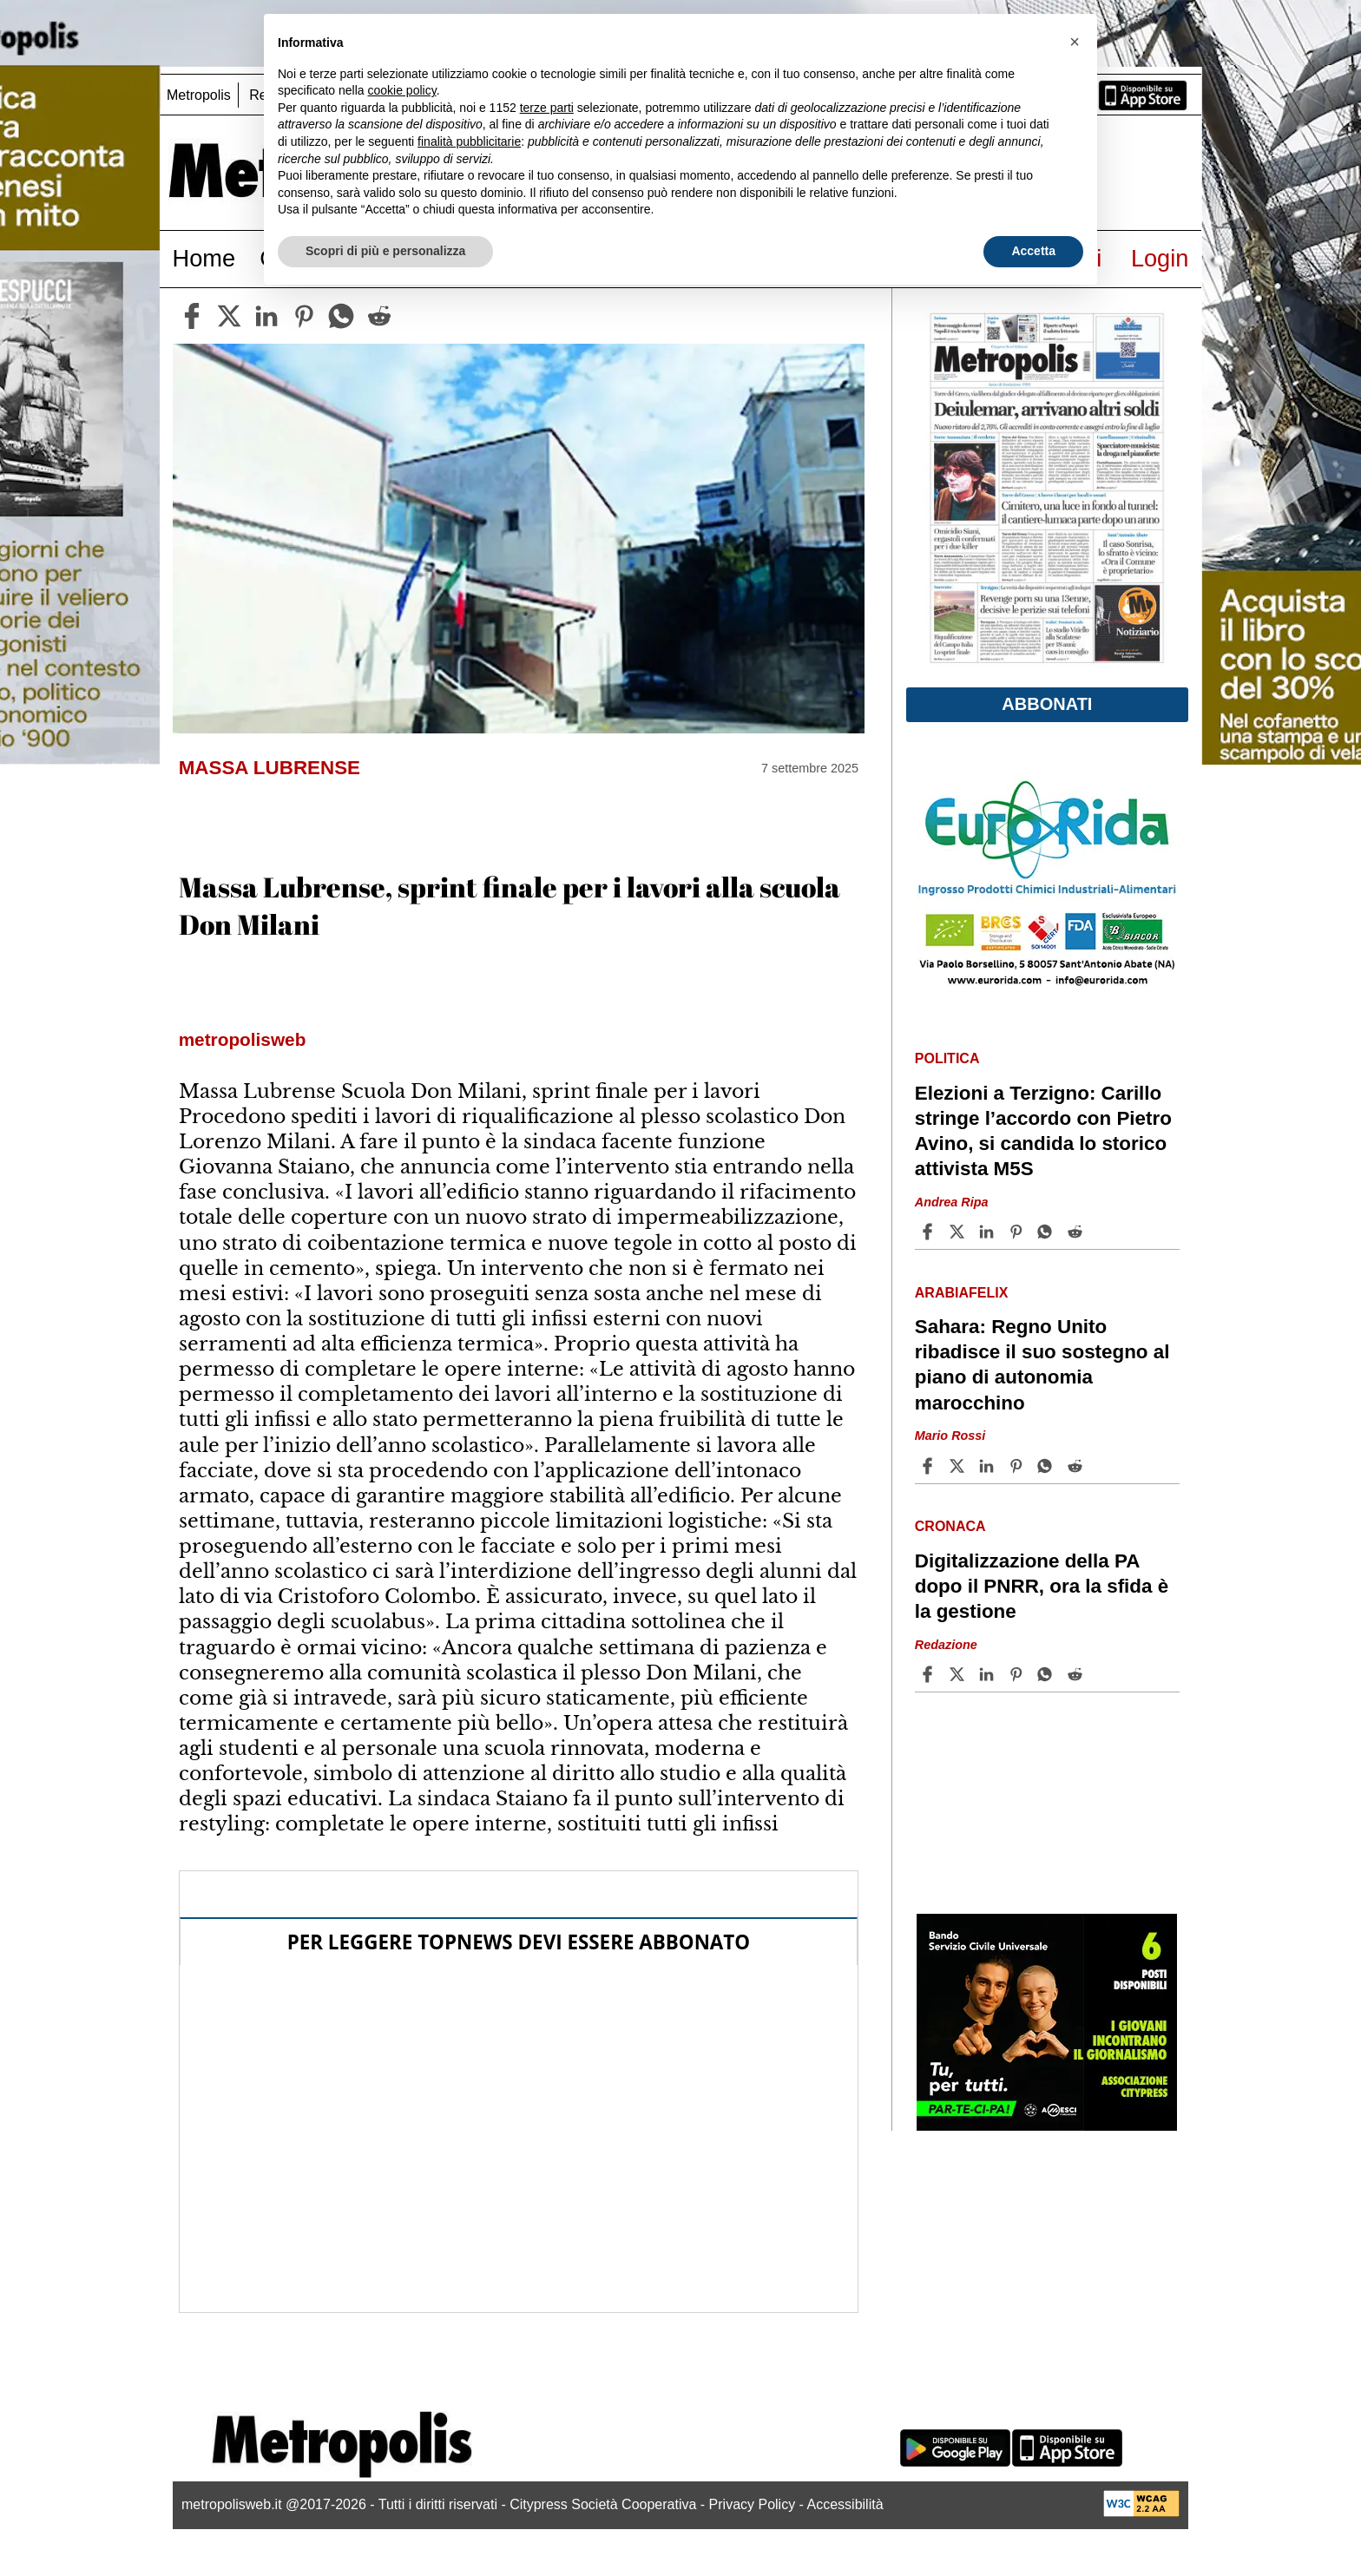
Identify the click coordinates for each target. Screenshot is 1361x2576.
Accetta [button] (1033, 251)
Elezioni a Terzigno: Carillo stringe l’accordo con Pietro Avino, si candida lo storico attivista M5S (1043, 1131)
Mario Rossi (950, 1435)
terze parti (547, 108)
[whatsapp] (341, 316)
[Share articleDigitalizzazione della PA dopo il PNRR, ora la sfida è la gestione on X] (959, 1674)
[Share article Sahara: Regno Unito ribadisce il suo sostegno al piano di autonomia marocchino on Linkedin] (988, 1466)
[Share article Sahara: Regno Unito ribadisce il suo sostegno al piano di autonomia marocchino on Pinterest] (1018, 1466)
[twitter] (229, 316)
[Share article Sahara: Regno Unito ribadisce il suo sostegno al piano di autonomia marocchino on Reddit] (1077, 1466)
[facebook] (191, 316)
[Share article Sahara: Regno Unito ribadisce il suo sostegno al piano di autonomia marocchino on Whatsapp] (1047, 1466)
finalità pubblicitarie (469, 141)
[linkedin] (266, 316)
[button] (1074, 42)
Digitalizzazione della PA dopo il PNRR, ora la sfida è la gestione (1041, 1586)
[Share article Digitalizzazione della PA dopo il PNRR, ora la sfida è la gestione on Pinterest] (1018, 1674)
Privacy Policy (752, 2504)
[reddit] (379, 316)
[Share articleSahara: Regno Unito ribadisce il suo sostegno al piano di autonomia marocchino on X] (959, 1466)
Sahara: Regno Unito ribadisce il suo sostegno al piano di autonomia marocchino (1042, 1364)
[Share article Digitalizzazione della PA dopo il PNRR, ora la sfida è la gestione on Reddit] (1077, 1674)
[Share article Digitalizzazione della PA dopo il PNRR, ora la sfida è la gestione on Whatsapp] (1047, 1674)
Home (204, 258)
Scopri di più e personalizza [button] (385, 251)
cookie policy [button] (402, 90)
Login (1160, 258)
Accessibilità (845, 2504)
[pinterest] (303, 316)
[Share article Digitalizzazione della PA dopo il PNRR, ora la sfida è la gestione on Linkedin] (988, 1674)
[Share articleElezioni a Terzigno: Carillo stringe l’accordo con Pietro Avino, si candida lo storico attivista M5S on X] (959, 1231)
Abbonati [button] (1047, 703)
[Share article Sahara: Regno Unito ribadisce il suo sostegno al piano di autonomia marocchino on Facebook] (929, 1466)
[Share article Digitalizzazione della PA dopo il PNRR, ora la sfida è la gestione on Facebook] (929, 1674)
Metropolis (199, 95)
